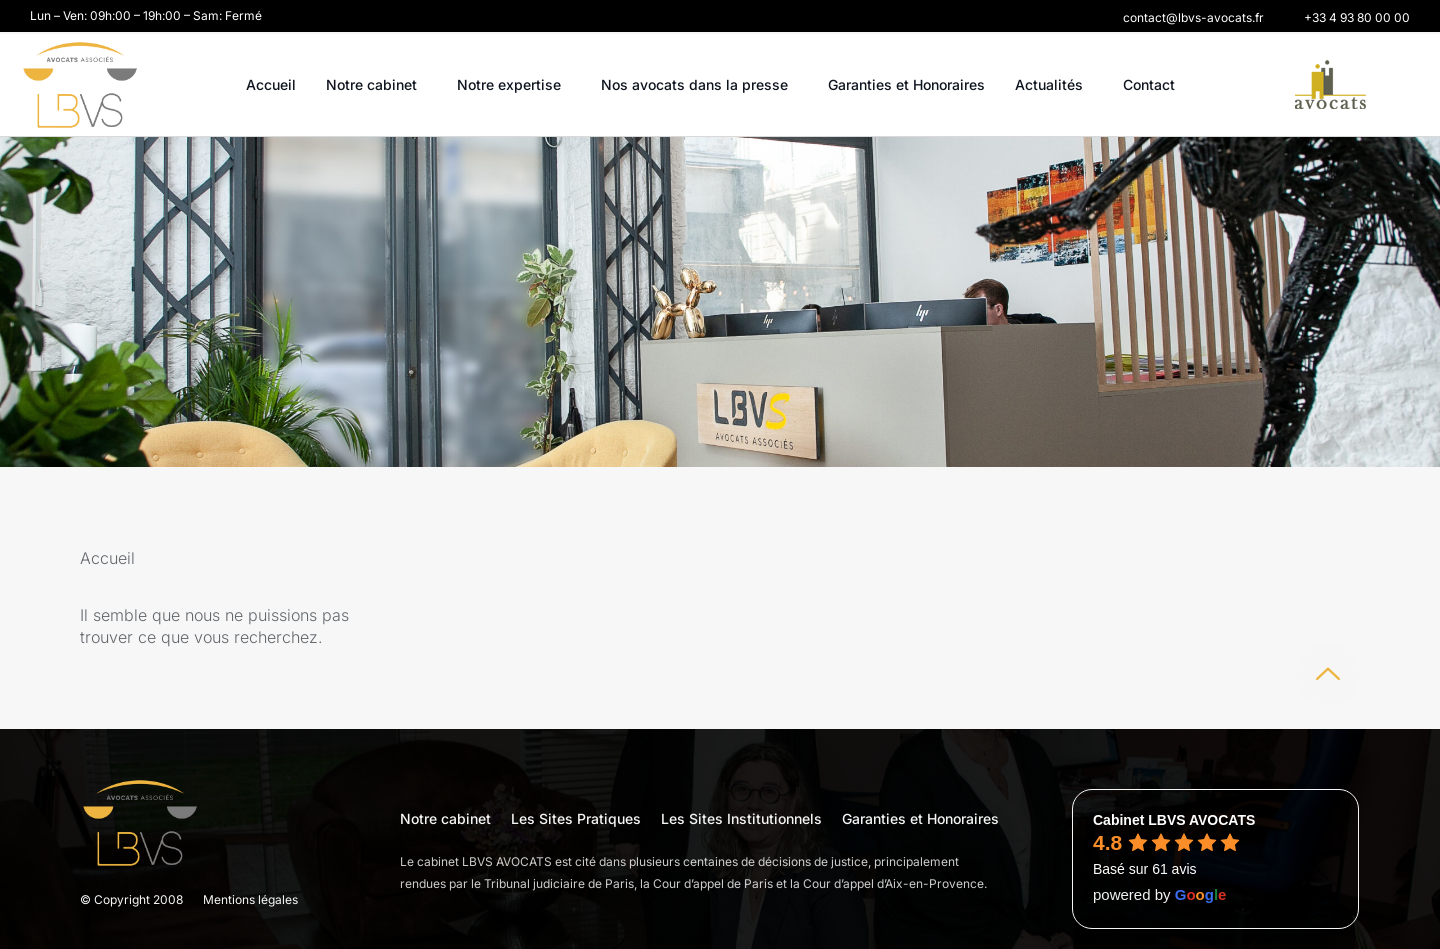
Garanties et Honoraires (906, 84)
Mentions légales (250, 899)
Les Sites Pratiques (576, 818)
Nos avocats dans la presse (699, 85)
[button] (1193, 18)
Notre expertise (514, 85)
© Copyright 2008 (131, 899)
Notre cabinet (376, 85)
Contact (1149, 84)
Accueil (271, 84)
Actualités (1054, 85)
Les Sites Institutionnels (741, 818)
